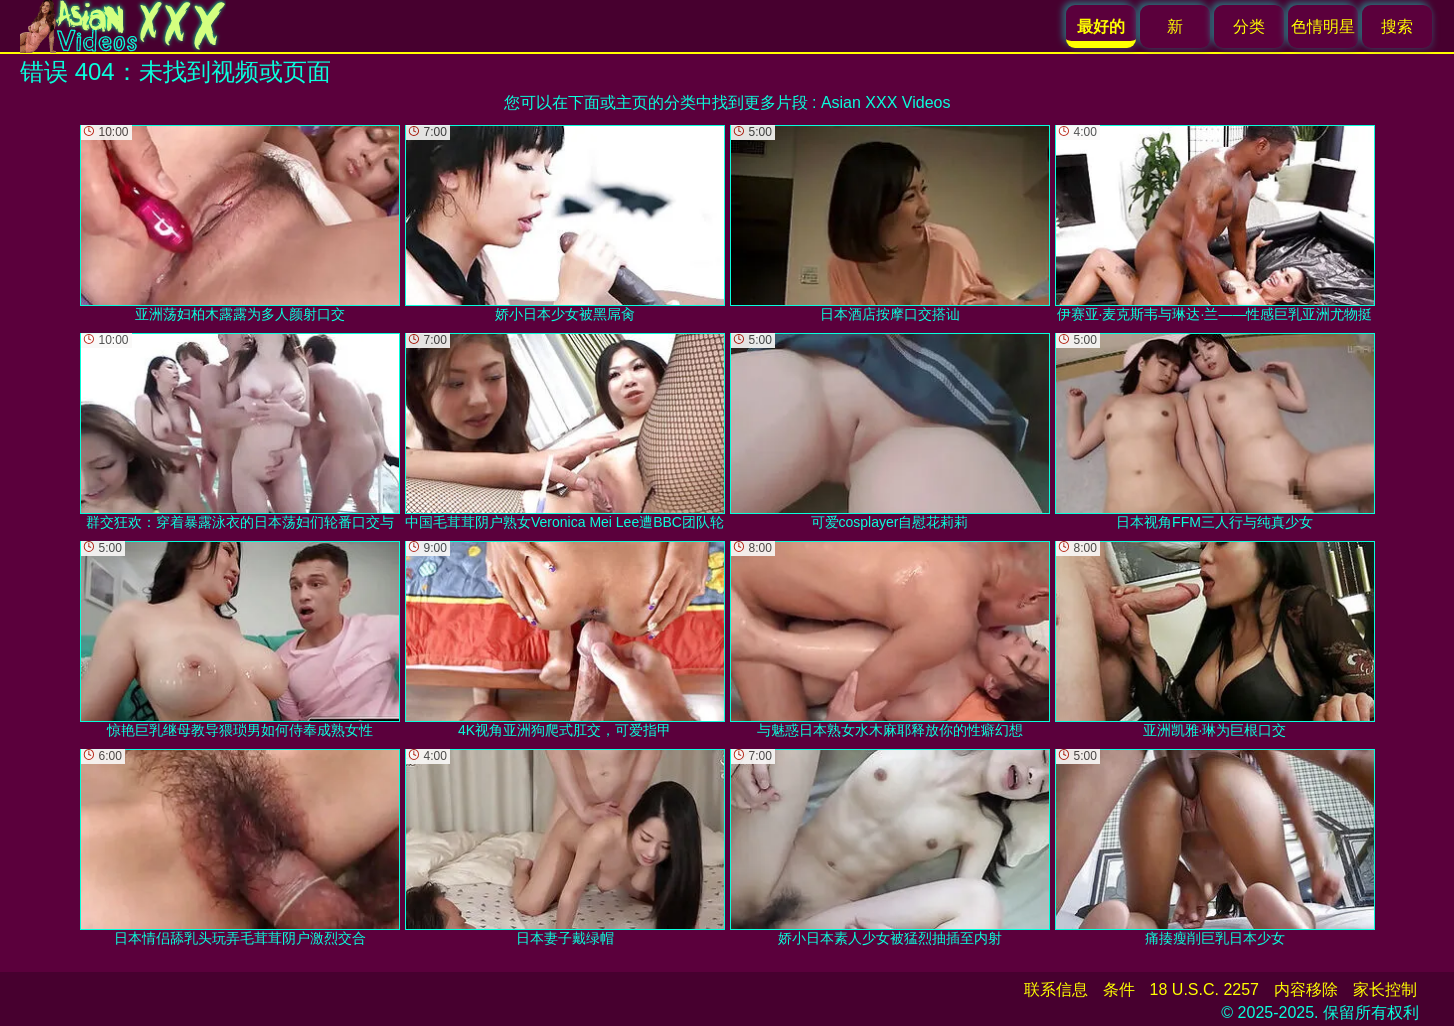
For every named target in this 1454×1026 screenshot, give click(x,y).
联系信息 (1056, 989)
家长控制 (1385, 989)
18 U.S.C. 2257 (1204, 989)
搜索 (1397, 26)
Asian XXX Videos (886, 102)
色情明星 (1323, 26)
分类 (1249, 26)
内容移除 (1306, 989)
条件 (1119, 989)
